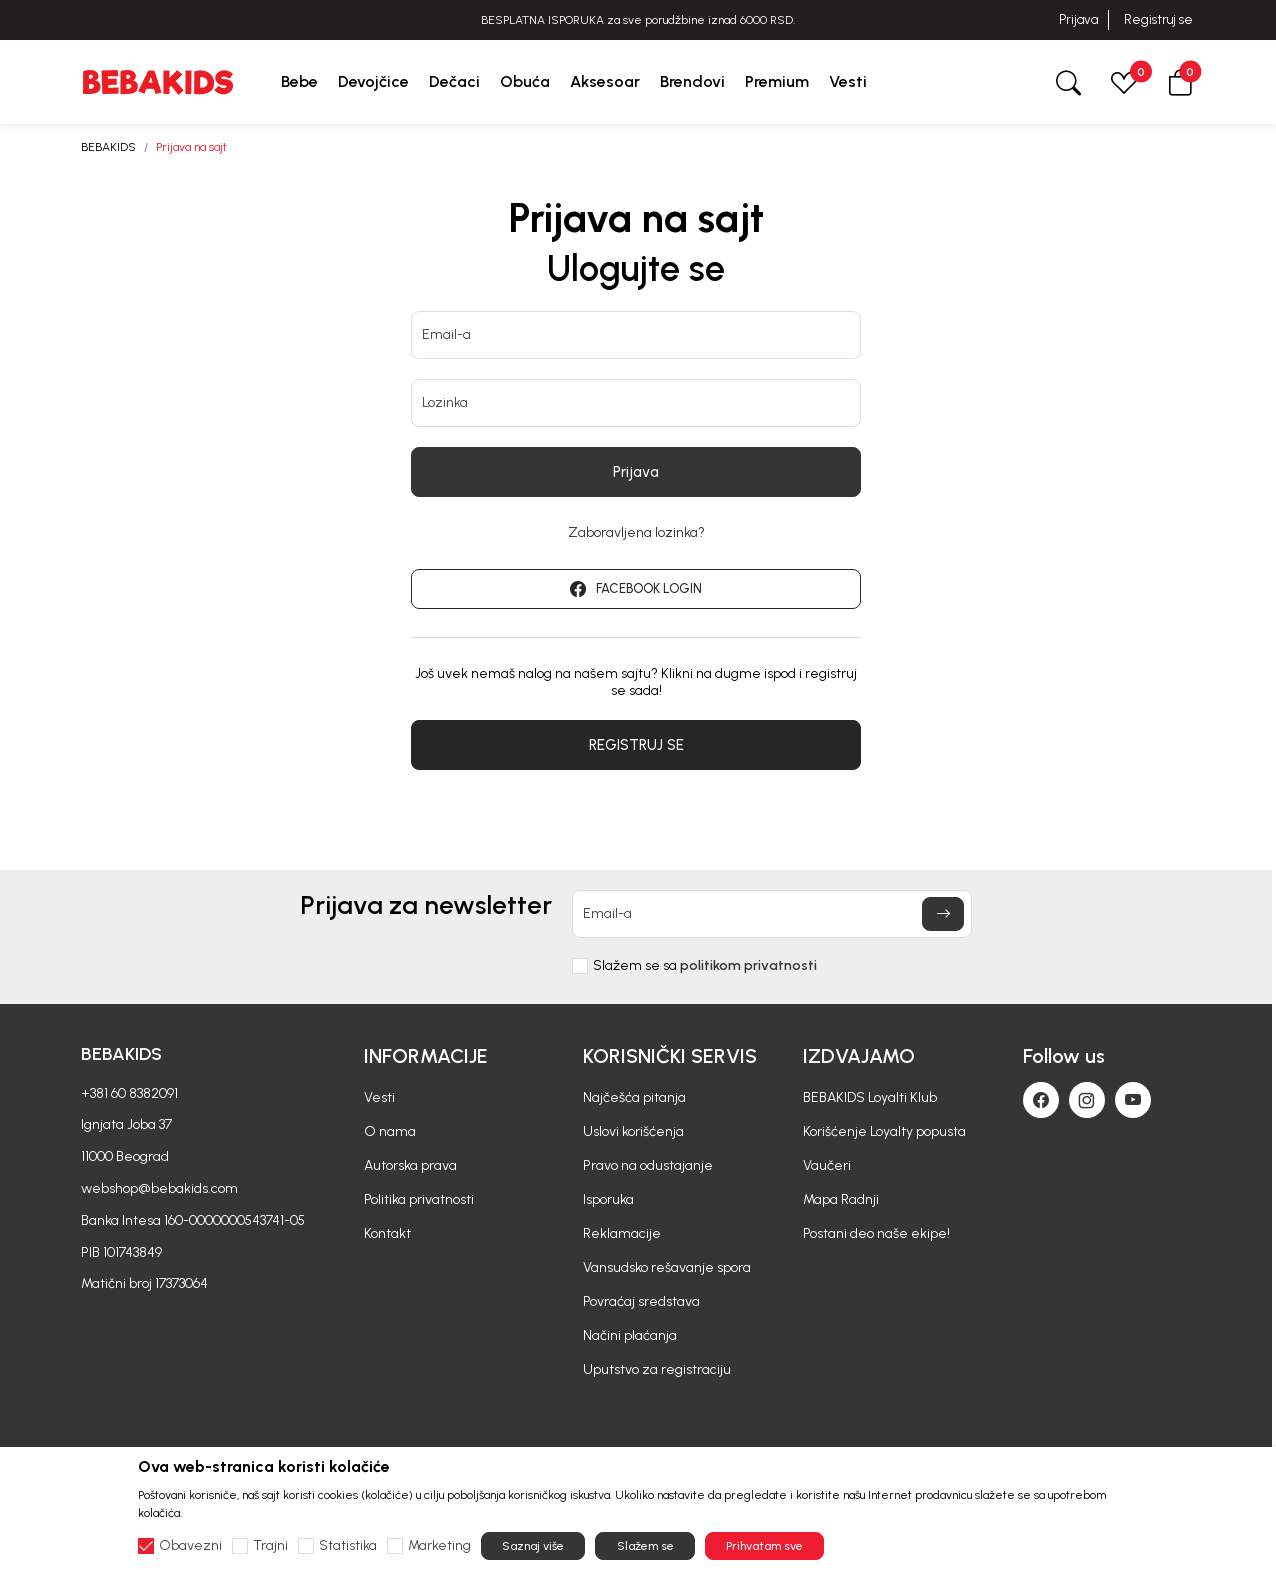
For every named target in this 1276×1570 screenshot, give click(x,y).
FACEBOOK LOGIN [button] (636, 589)
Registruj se (1158, 19)
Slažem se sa (705, 966)
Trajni (270, 1546)
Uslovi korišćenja (633, 1131)
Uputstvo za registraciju (657, 1369)
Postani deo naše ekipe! (876, 1233)
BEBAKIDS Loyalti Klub (870, 1097)
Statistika (348, 1546)
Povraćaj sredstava (641, 1301)
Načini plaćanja (630, 1335)
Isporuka (608, 1199)
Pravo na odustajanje (648, 1165)
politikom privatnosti (748, 965)
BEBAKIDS (108, 147)
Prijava (1078, 19)
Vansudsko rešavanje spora (667, 1267)
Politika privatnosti (419, 1199)
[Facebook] (1041, 1100)
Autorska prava (410, 1165)
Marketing (439, 1546)
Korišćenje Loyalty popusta (884, 1131)
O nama (390, 1131)
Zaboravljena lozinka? (636, 533)
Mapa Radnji (841, 1199)
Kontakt (387, 1233)
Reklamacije (622, 1233)
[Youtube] (1133, 1100)
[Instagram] (1087, 1100)
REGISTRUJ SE (636, 745)
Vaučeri (827, 1165)
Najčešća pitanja (634, 1097)
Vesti (379, 1097)
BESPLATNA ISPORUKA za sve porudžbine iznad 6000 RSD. (638, 20)
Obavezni (190, 1546)
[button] (1180, 81)
